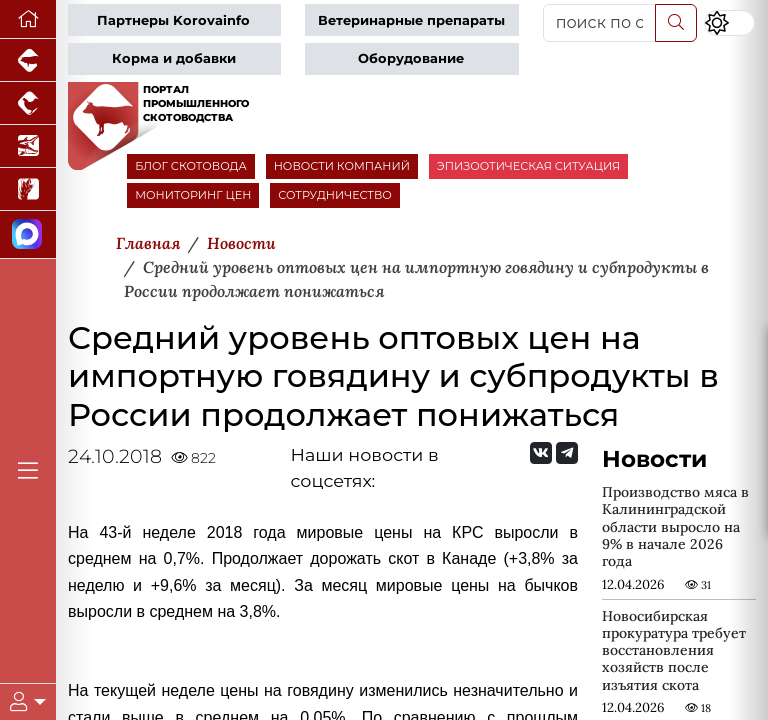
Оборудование (411, 58)
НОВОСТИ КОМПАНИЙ (342, 166)
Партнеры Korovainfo (173, 20)
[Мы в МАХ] (28, 235)
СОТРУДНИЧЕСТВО (335, 195)
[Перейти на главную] (28, 19)
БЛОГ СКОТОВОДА (190, 166)
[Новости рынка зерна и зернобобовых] (28, 189)
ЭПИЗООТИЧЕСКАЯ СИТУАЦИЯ (528, 166)
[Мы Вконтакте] (541, 453)
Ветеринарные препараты (411, 20)
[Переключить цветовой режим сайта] (729, 22)
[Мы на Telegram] (567, 453)
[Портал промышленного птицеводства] (28, 103)
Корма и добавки (174, 58)
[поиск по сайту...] (599, 23)
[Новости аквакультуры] (28, 146)
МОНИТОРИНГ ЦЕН (193, 195)
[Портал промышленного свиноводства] (28, 60)
